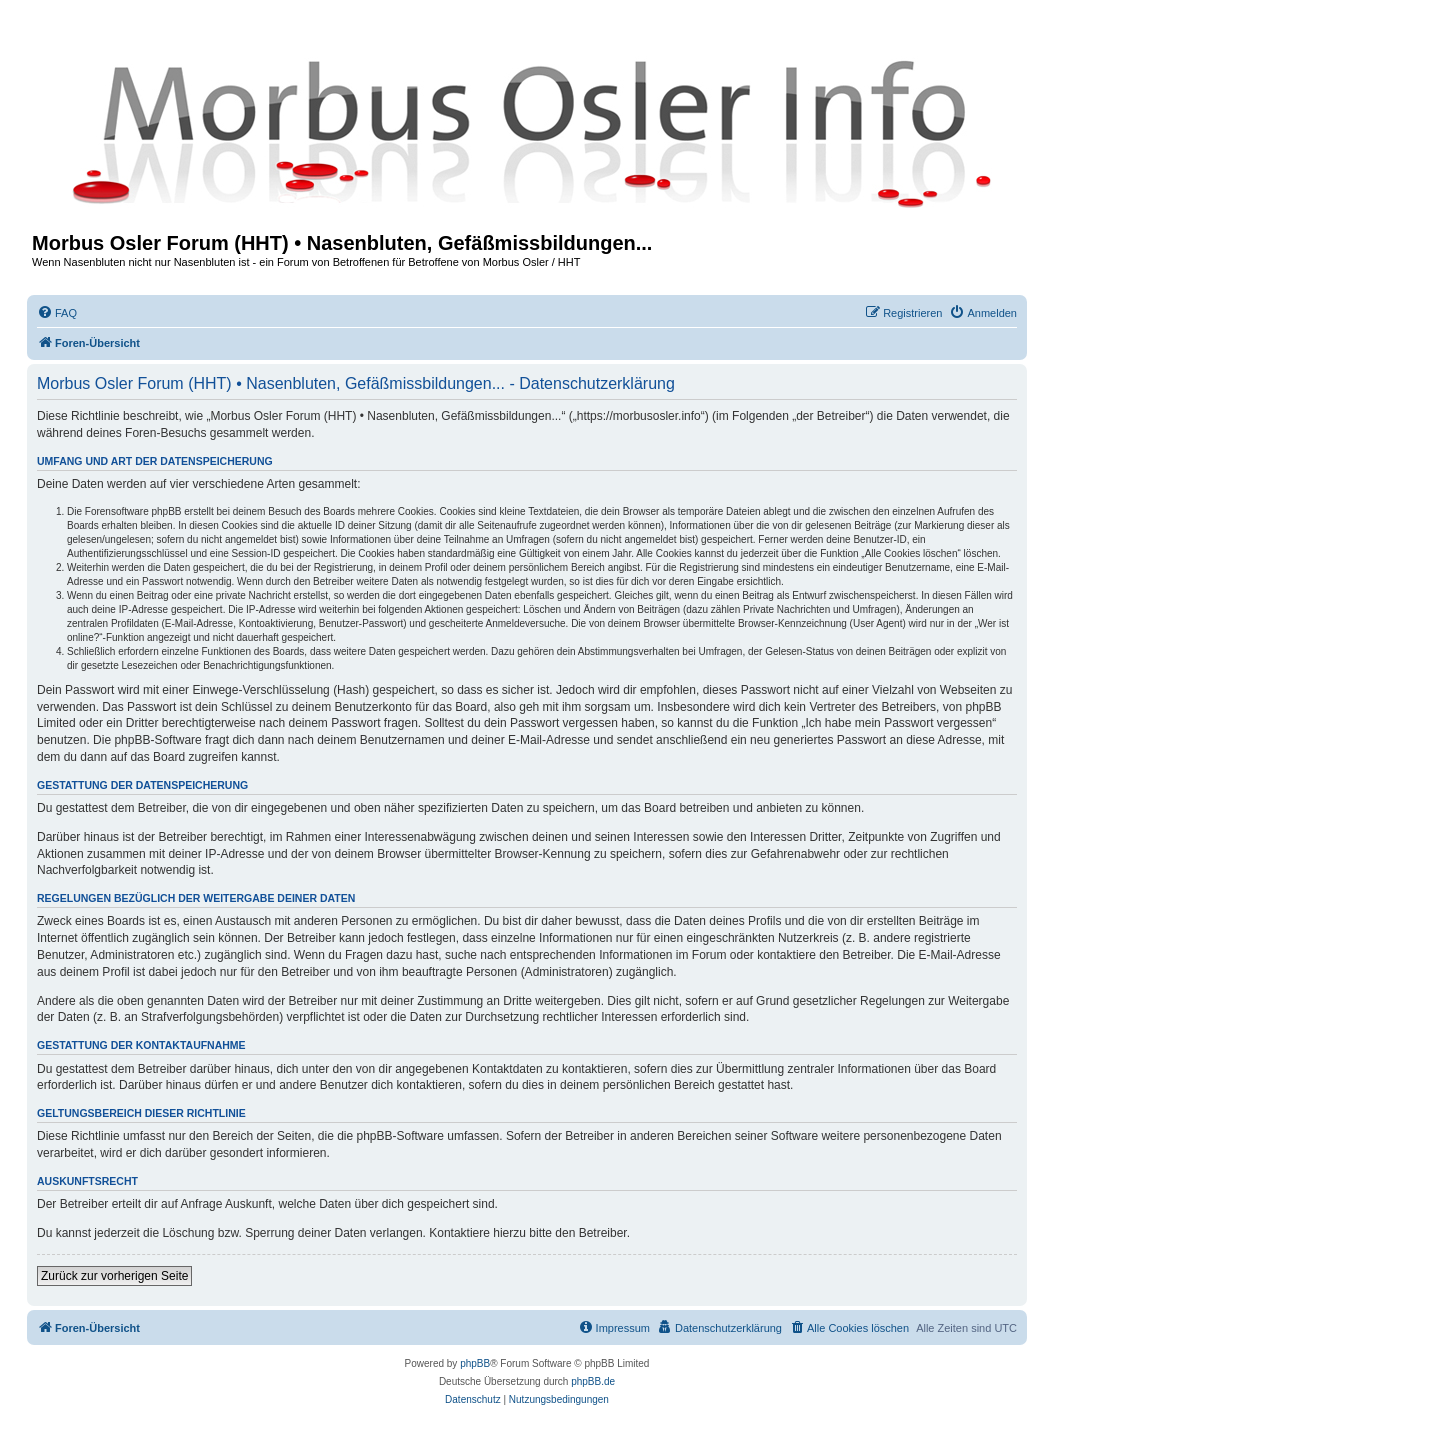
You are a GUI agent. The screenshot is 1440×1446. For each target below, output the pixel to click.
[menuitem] (57, 313)
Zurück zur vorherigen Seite (114, 1276)
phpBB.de (593, 1381)
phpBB (475, 1363)
